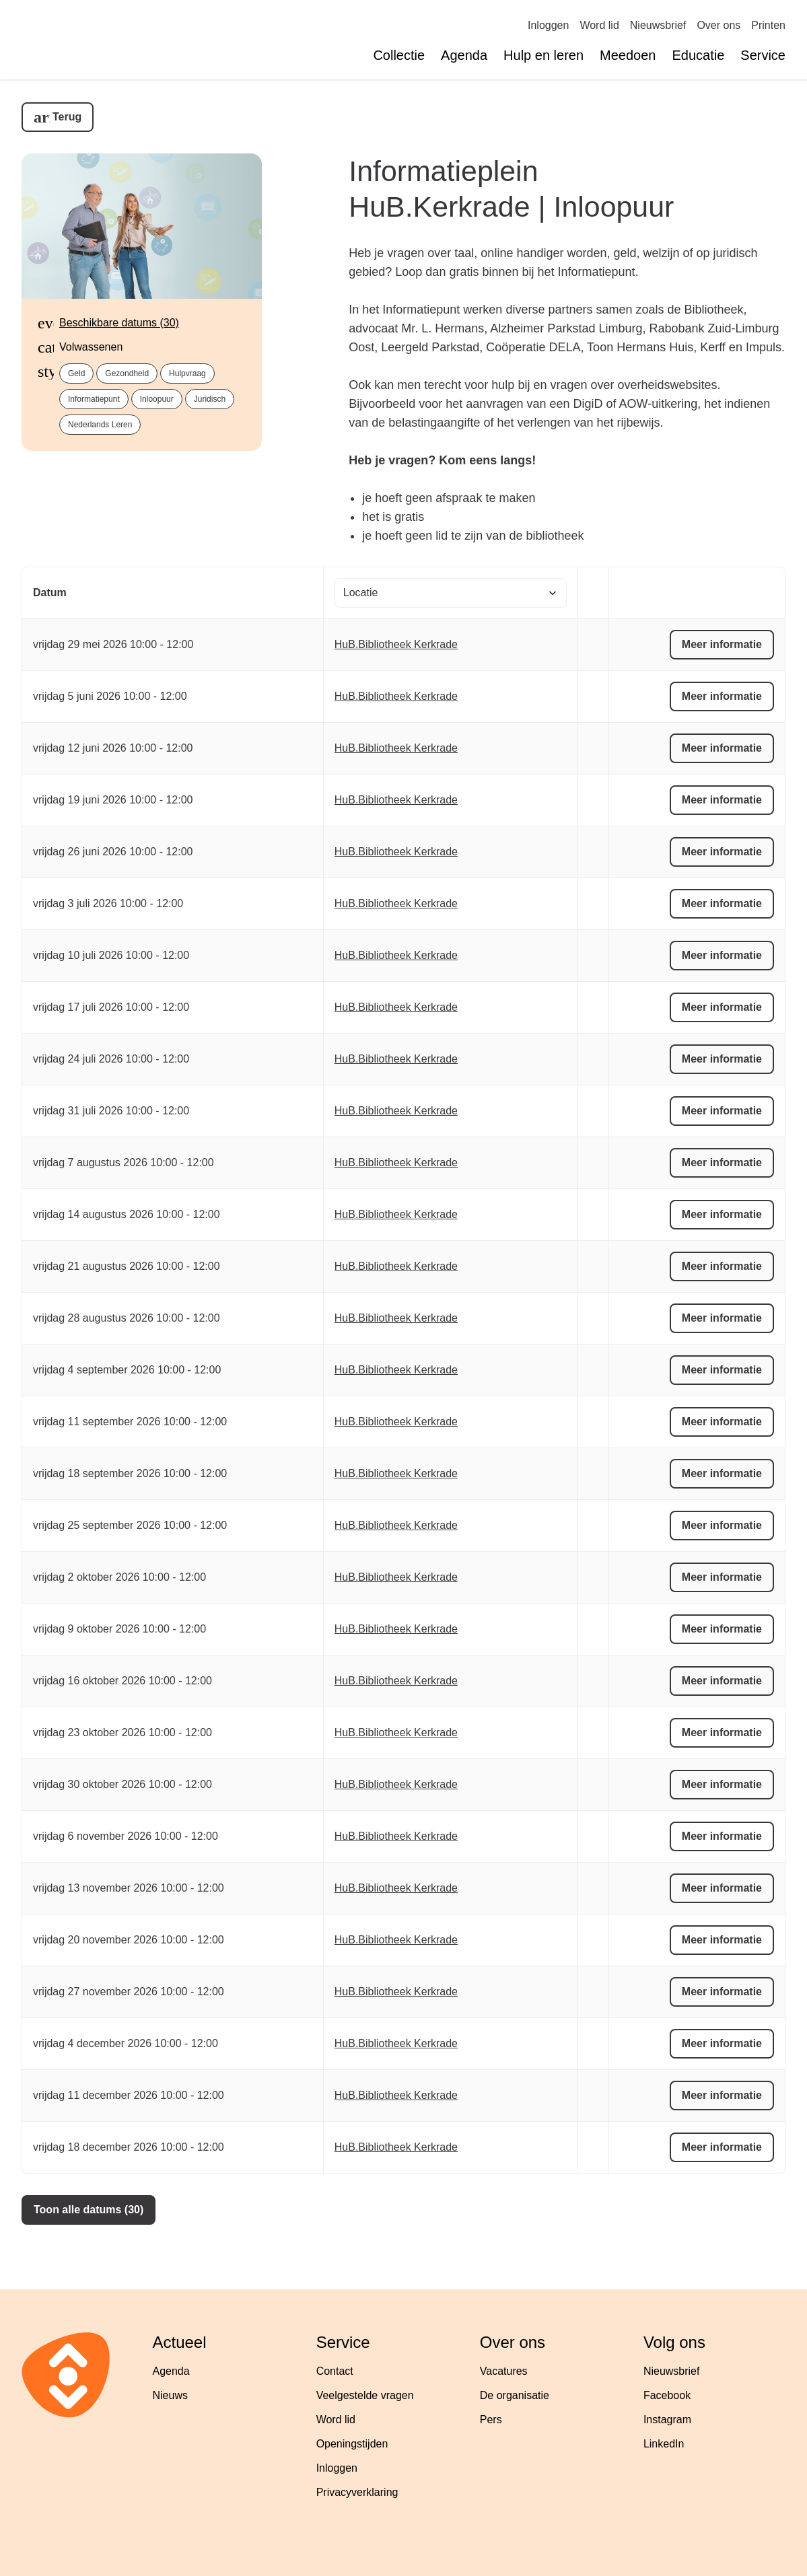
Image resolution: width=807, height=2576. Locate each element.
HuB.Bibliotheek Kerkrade (396, 644)
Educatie (698, 55)
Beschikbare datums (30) (119, 322)
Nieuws (170, 2395)
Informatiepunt (94, 399)
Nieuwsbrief (658, 25)
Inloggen (548, 25)
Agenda (464, 55)
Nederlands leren (100, 424)
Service (762, 55)
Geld (76, 373)
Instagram (667, 2419)
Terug (66, 116)
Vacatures (504, 2371)
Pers (491, 2419)
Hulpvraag (187, 373)
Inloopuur (157, 399)
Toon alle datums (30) (88, 2209)
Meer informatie (722, 644)
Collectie (399, 55)
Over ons (718, 25)
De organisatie (514, 2395)
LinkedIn (664, 2443)
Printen (768, 25)
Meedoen (628, 55)
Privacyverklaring (357, 2492)
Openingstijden (352, 2443)
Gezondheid (127, 373)
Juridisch (209, 399)
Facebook (667, 2395)
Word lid (599, 25)
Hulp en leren (543, 55)
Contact (334, 2371)
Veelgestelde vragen (365, 2395)
